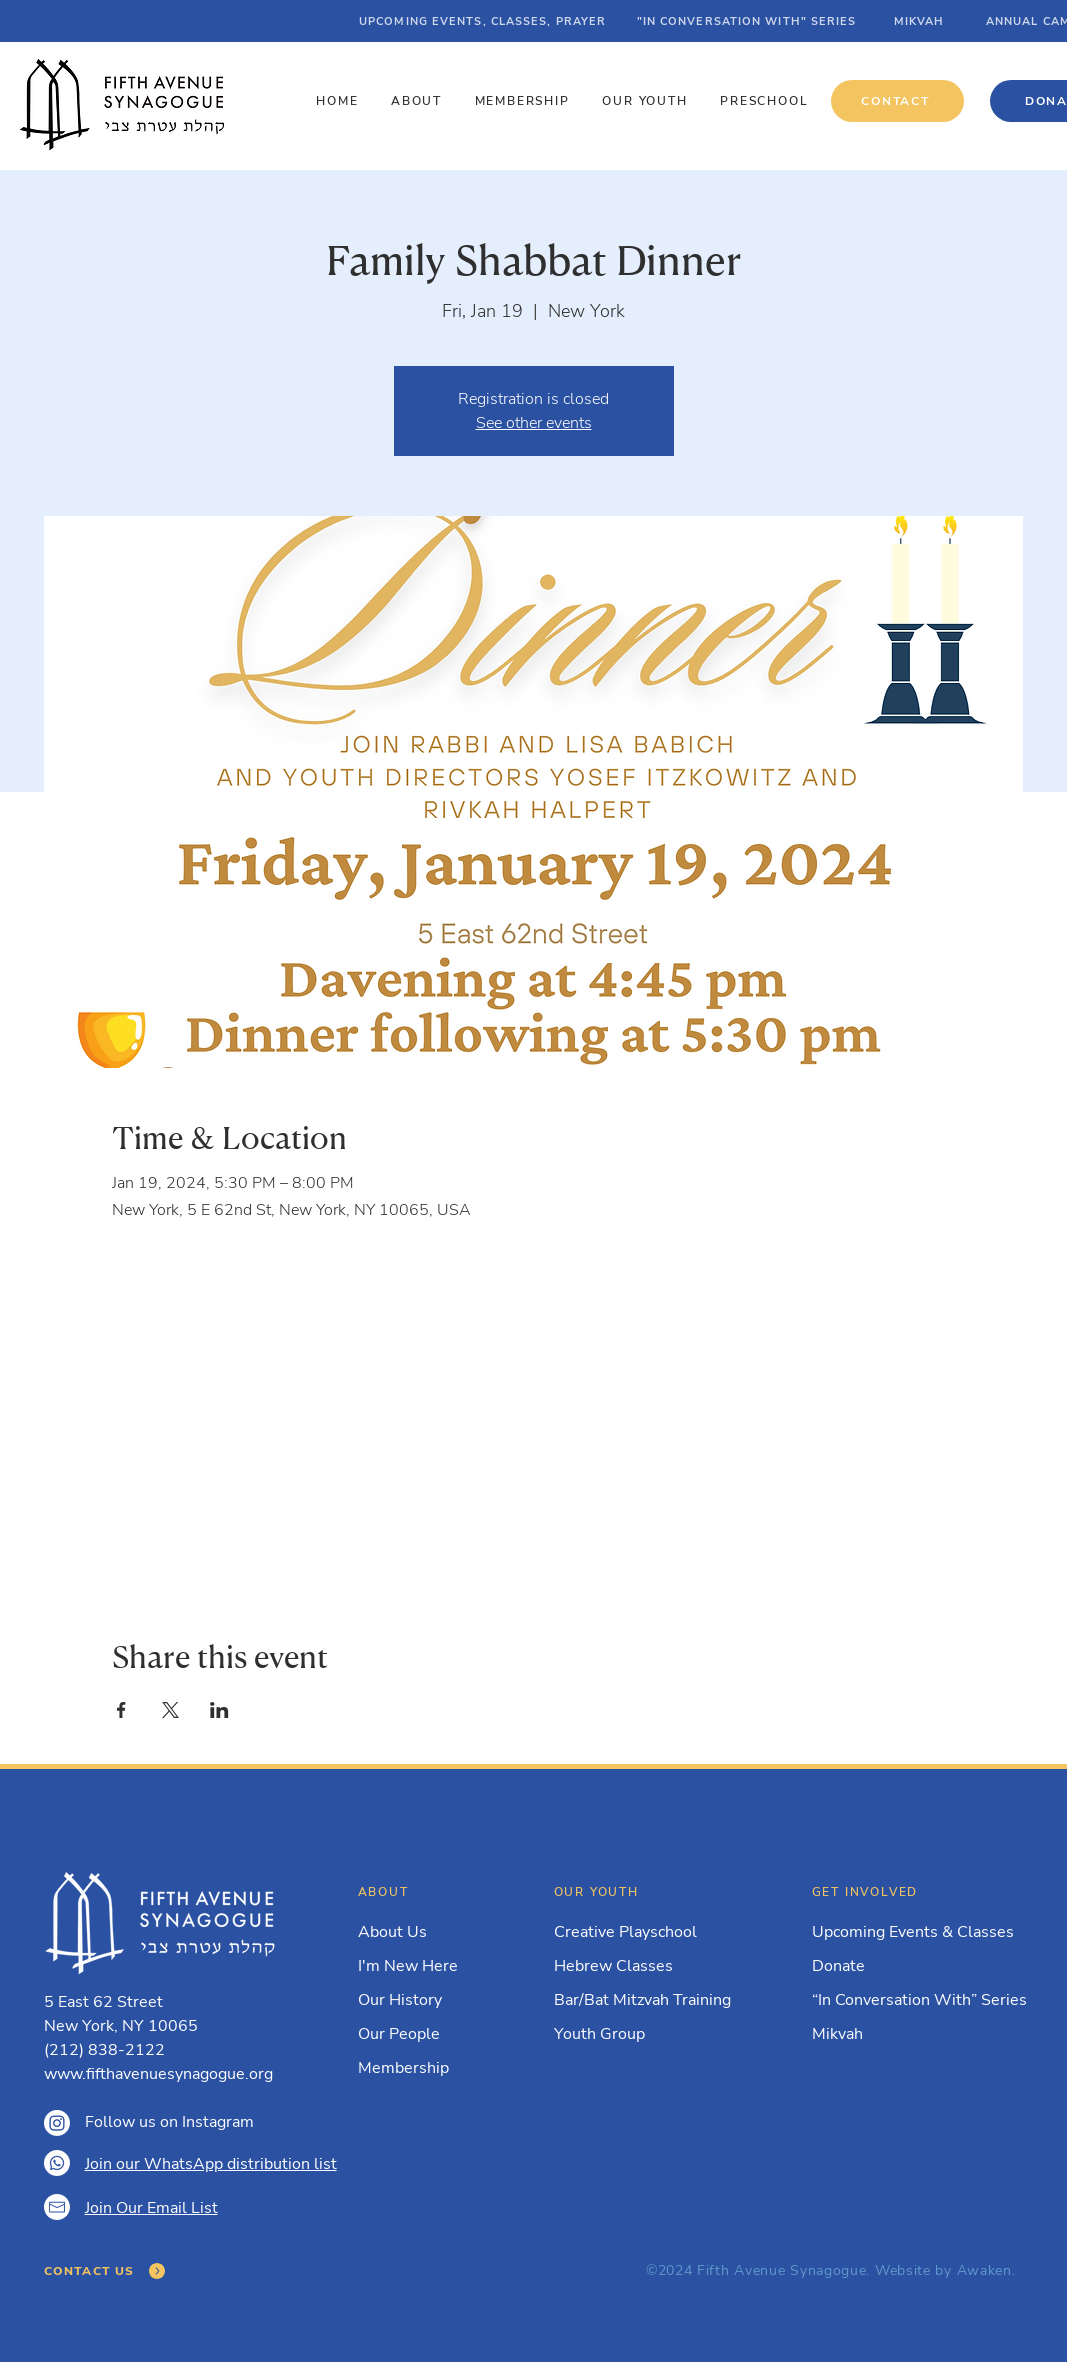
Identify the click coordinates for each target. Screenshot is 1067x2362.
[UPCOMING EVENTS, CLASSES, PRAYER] (484, 21)
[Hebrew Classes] (652, 1966)
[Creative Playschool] (652, 1932)
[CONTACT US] (105, 2271)
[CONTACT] (897, 101)
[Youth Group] (652, 2034)
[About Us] (422, 1932)
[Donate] (910, 1966)
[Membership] (422, 2068)
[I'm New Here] (422, 1966)
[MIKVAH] (921, 21)
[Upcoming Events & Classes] (916, 1932)
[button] (419, 101)
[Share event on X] (170, 1710)
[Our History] (422, 2000)
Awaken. (986, 2270)
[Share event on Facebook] (121, 1710)
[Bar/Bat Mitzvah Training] (652, 2000)
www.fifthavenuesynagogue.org (158, 2074)
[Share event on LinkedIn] (219, 1710)
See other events (534, 423)
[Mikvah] (910, 2034)
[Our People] (422, 2034)
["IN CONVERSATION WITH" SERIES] (748, 21)
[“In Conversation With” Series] (921, 2000)
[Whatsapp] (57, 2163)
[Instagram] (57, 2123)
